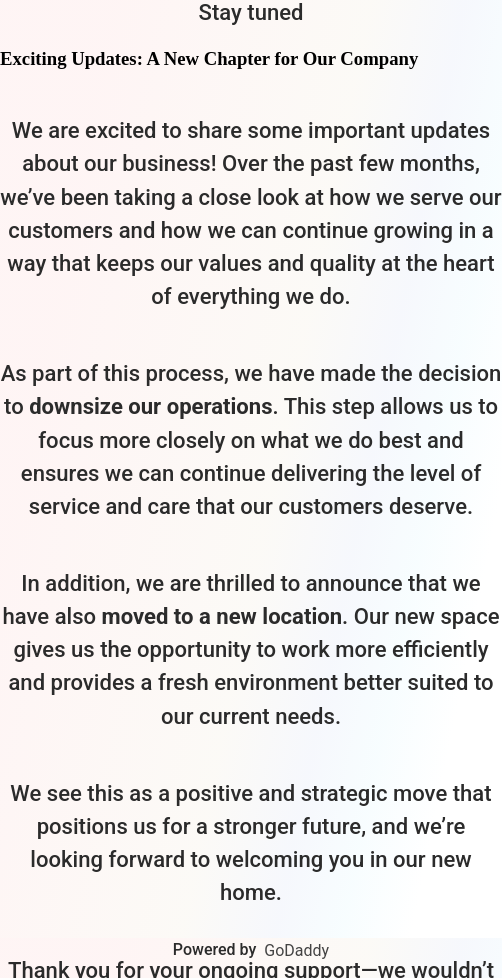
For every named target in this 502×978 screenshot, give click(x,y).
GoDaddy (296, 950)
